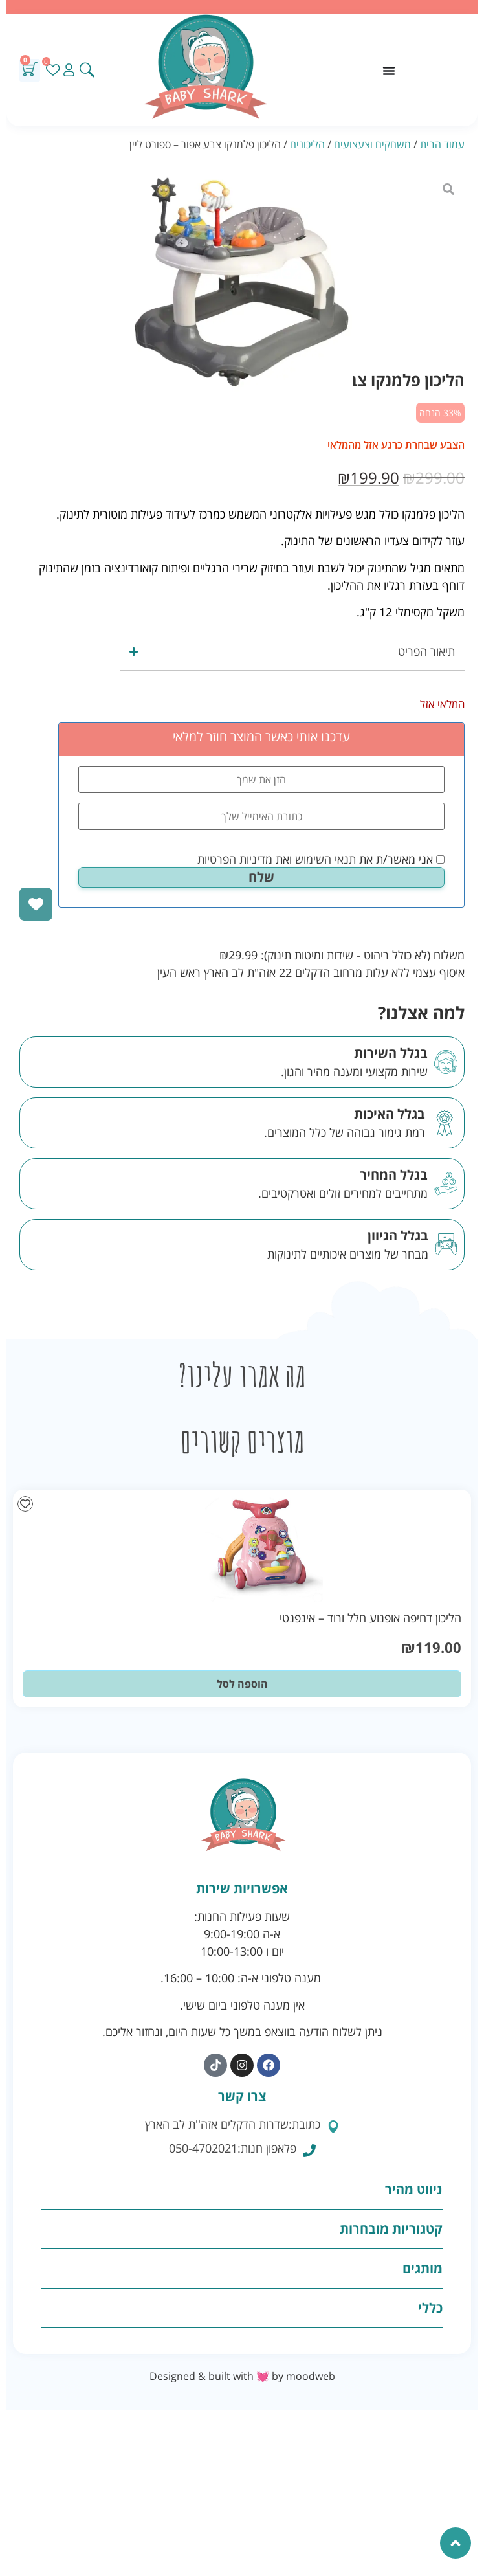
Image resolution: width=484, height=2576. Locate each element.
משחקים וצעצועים (372, 144)
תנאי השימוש (325, 859)
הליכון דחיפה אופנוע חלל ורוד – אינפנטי (370, 1618)
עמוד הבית (442, 144)
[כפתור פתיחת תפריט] (388, 70)
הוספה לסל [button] (242, 1684)
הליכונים (307, 144)
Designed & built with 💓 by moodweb (242, 2376)
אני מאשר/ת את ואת (321, 859)
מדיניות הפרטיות (234, 859)
